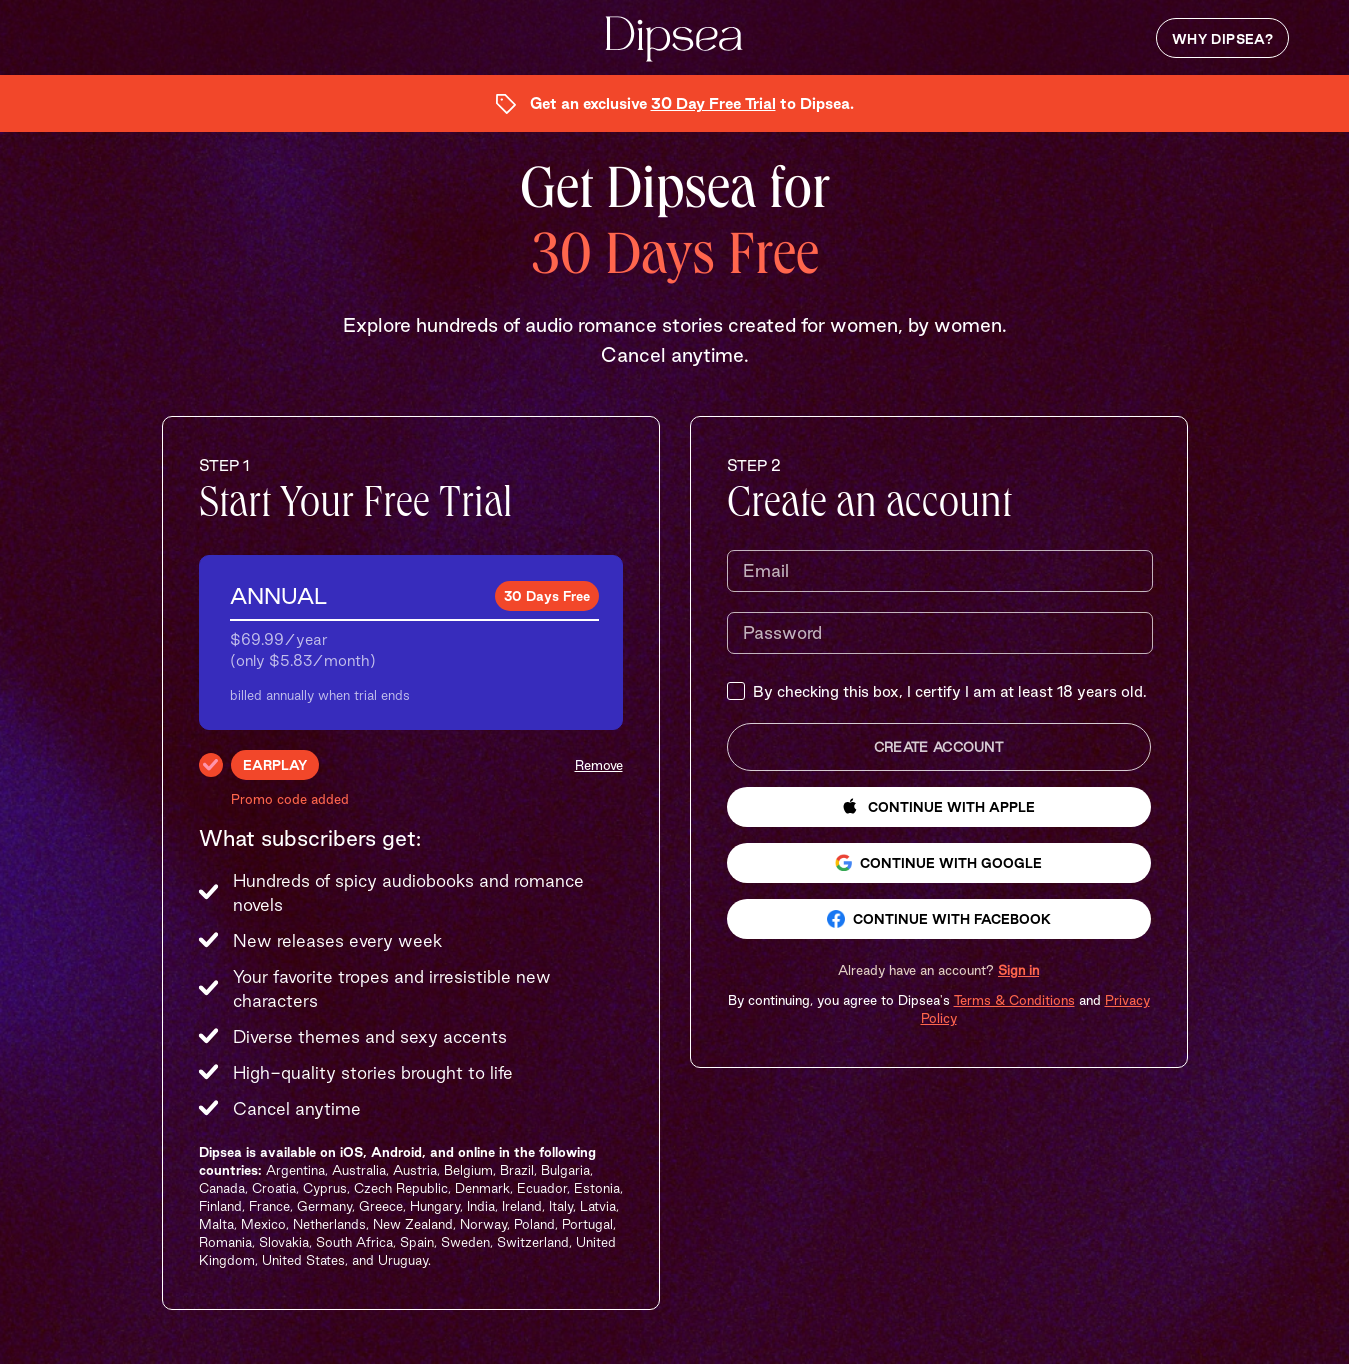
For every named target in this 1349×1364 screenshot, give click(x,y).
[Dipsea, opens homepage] (674, 40)
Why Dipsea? (1222, 39)
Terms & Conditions (1014, 1000)
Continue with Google (938, 862)
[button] (938, 970)
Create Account (938, 747)
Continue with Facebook (939, 919)
